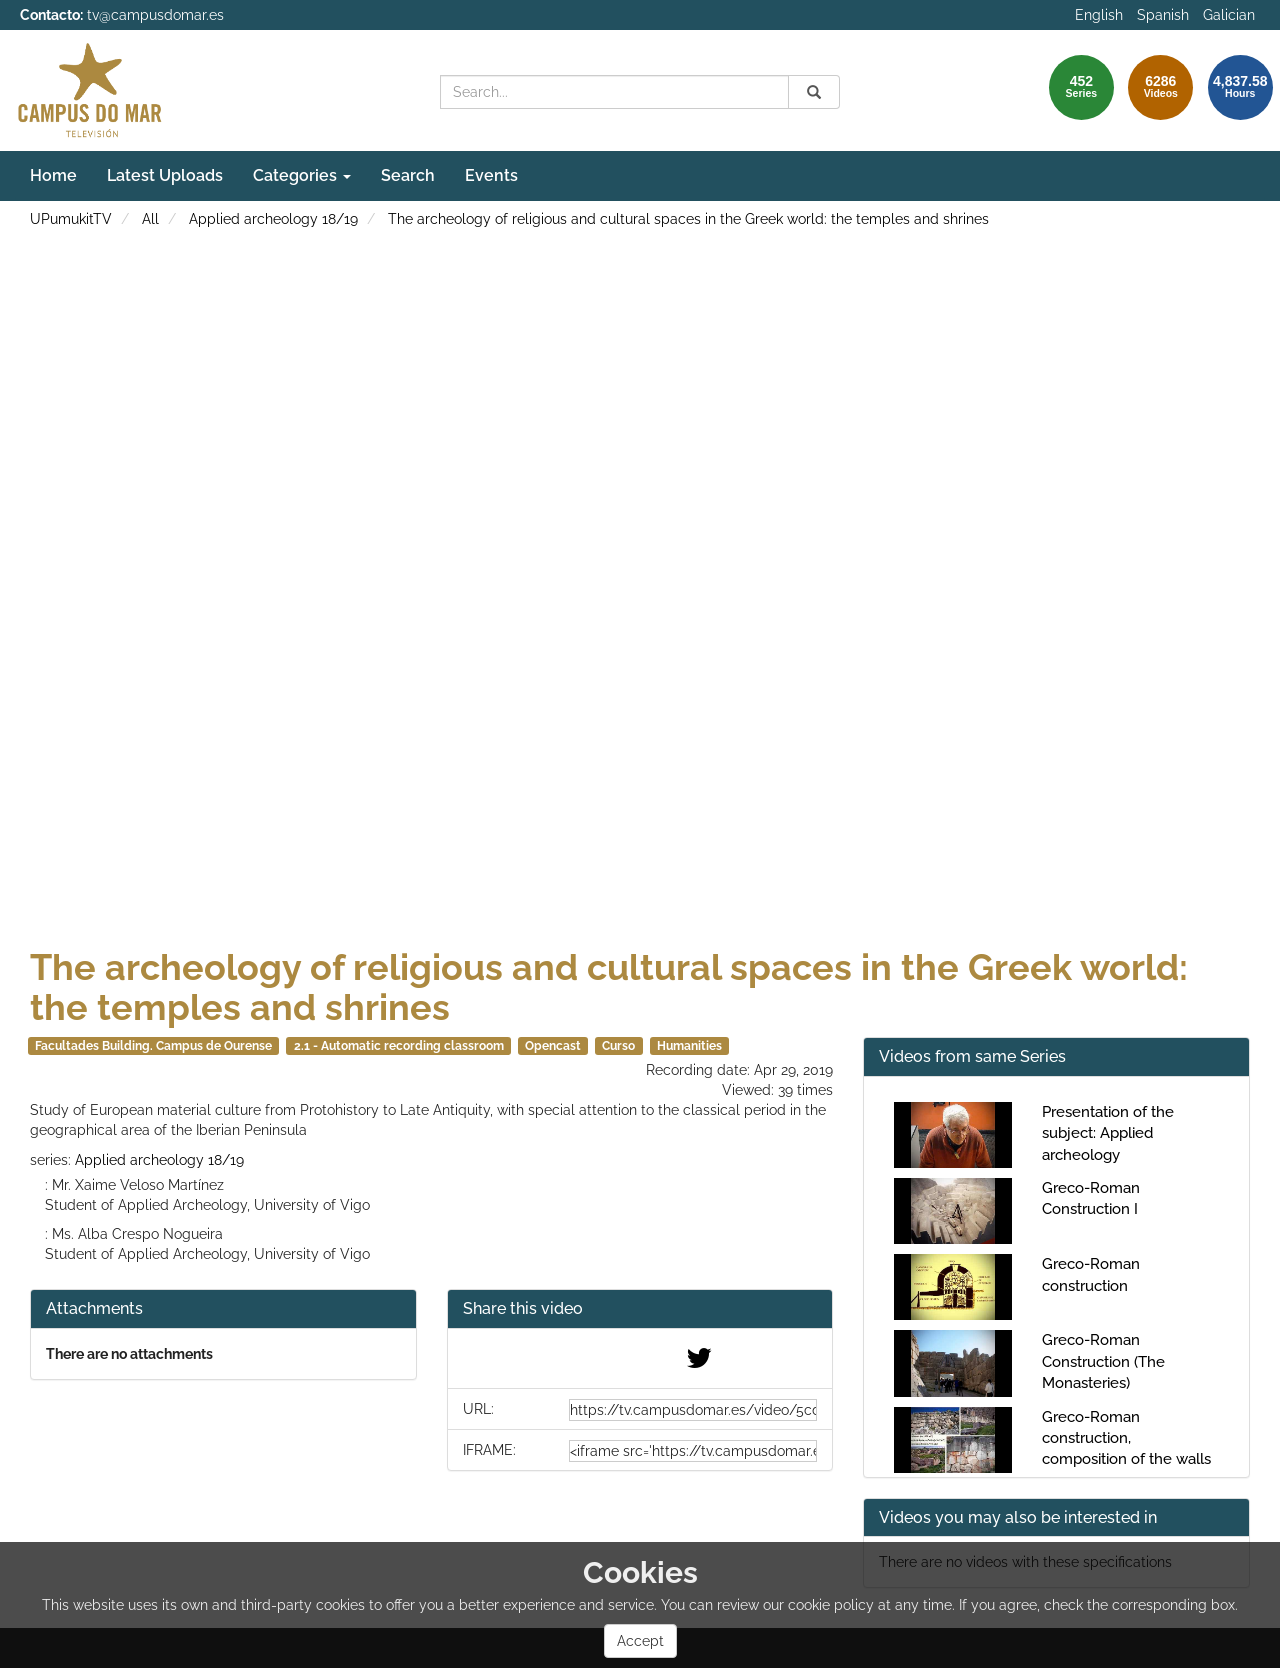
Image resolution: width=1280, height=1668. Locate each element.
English (1099, 15)
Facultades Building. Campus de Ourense (153, 1046)
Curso (618, 1046)
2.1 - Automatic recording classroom (399, 1046)
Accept (640, 1641)
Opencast (553, 1046)
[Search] (814, 92)
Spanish (1163, 15)
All (150, 219)
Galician (1229, 15)
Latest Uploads (165, 175)
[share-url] (693, 1410)
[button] (640, 1309)
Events (491, 175)
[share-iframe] (693, 1451)
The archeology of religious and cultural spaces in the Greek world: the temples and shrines (688, 219)
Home (53, 175)
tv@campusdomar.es (155, 15)
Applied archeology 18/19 (273, 219)
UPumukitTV (71, 219)
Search (408, 175)
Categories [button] (302, 175)
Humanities (689, 1046)
